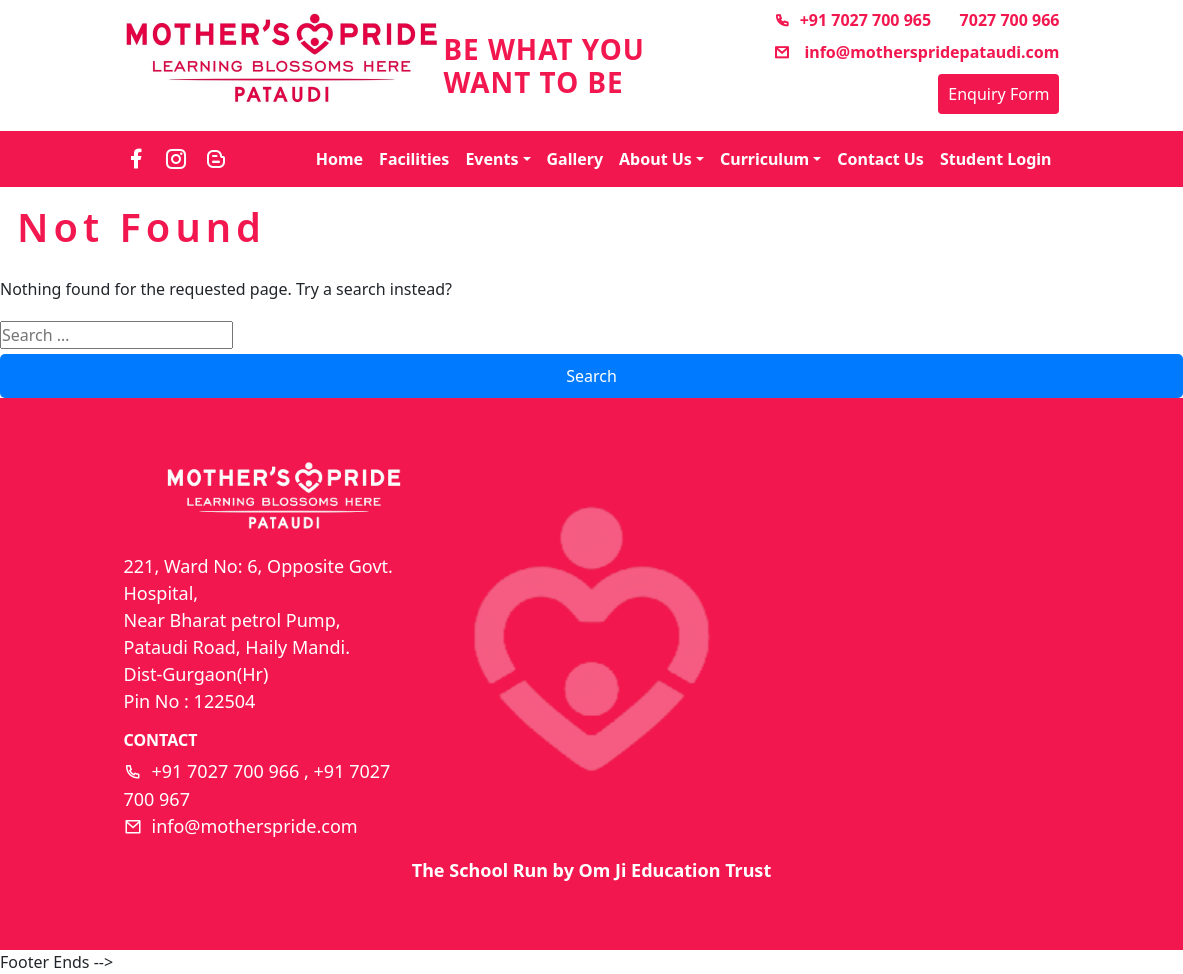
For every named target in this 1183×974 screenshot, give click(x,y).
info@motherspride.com (255, 826)
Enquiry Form (998, 94)
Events (491, 159)
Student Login (996, 159)
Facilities (414, 159)
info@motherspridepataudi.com (916, 52)
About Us (655, 159)
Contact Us (880, 159)
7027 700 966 (1010, 20)
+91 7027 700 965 (852, 20)
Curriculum (764, 159)
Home (339, 159)
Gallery (575, 159)
